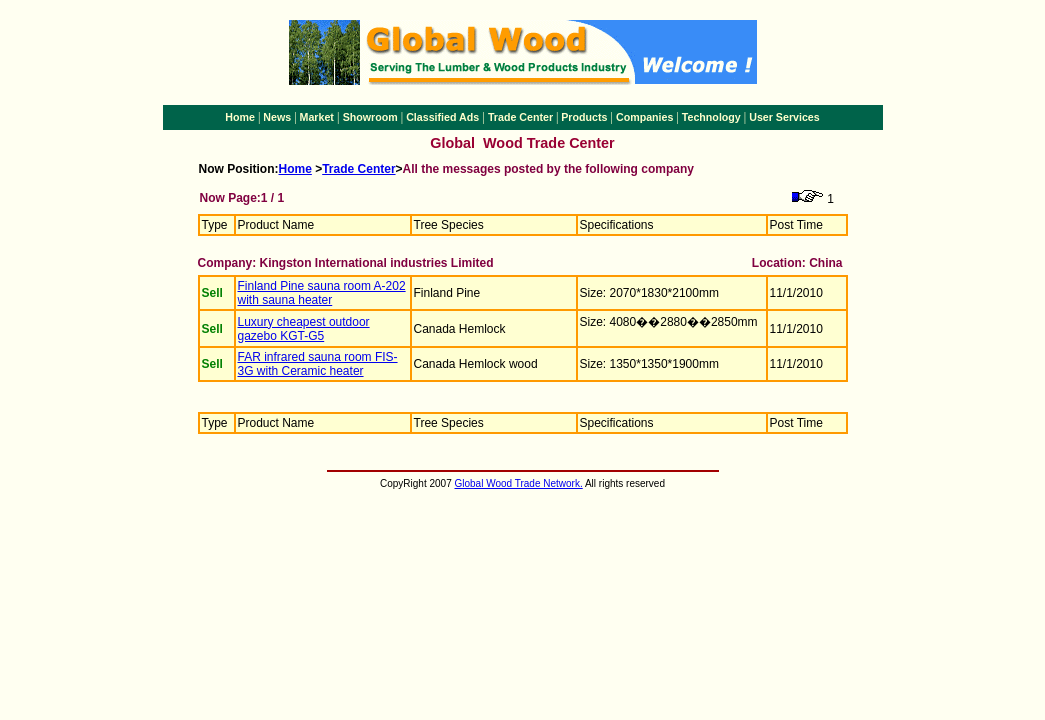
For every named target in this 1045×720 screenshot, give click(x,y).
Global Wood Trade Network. (519, 483)
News (277, 117)
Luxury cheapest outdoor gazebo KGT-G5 (304, 329)
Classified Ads (442, 117)
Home (240, 117)
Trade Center (520, 117)
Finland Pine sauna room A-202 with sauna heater (322, 293)
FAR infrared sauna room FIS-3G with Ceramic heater (318, 364)
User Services (784, 117)
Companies (644, 117)
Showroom (370, 117)
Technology (711, 117)
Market (317, 117)
